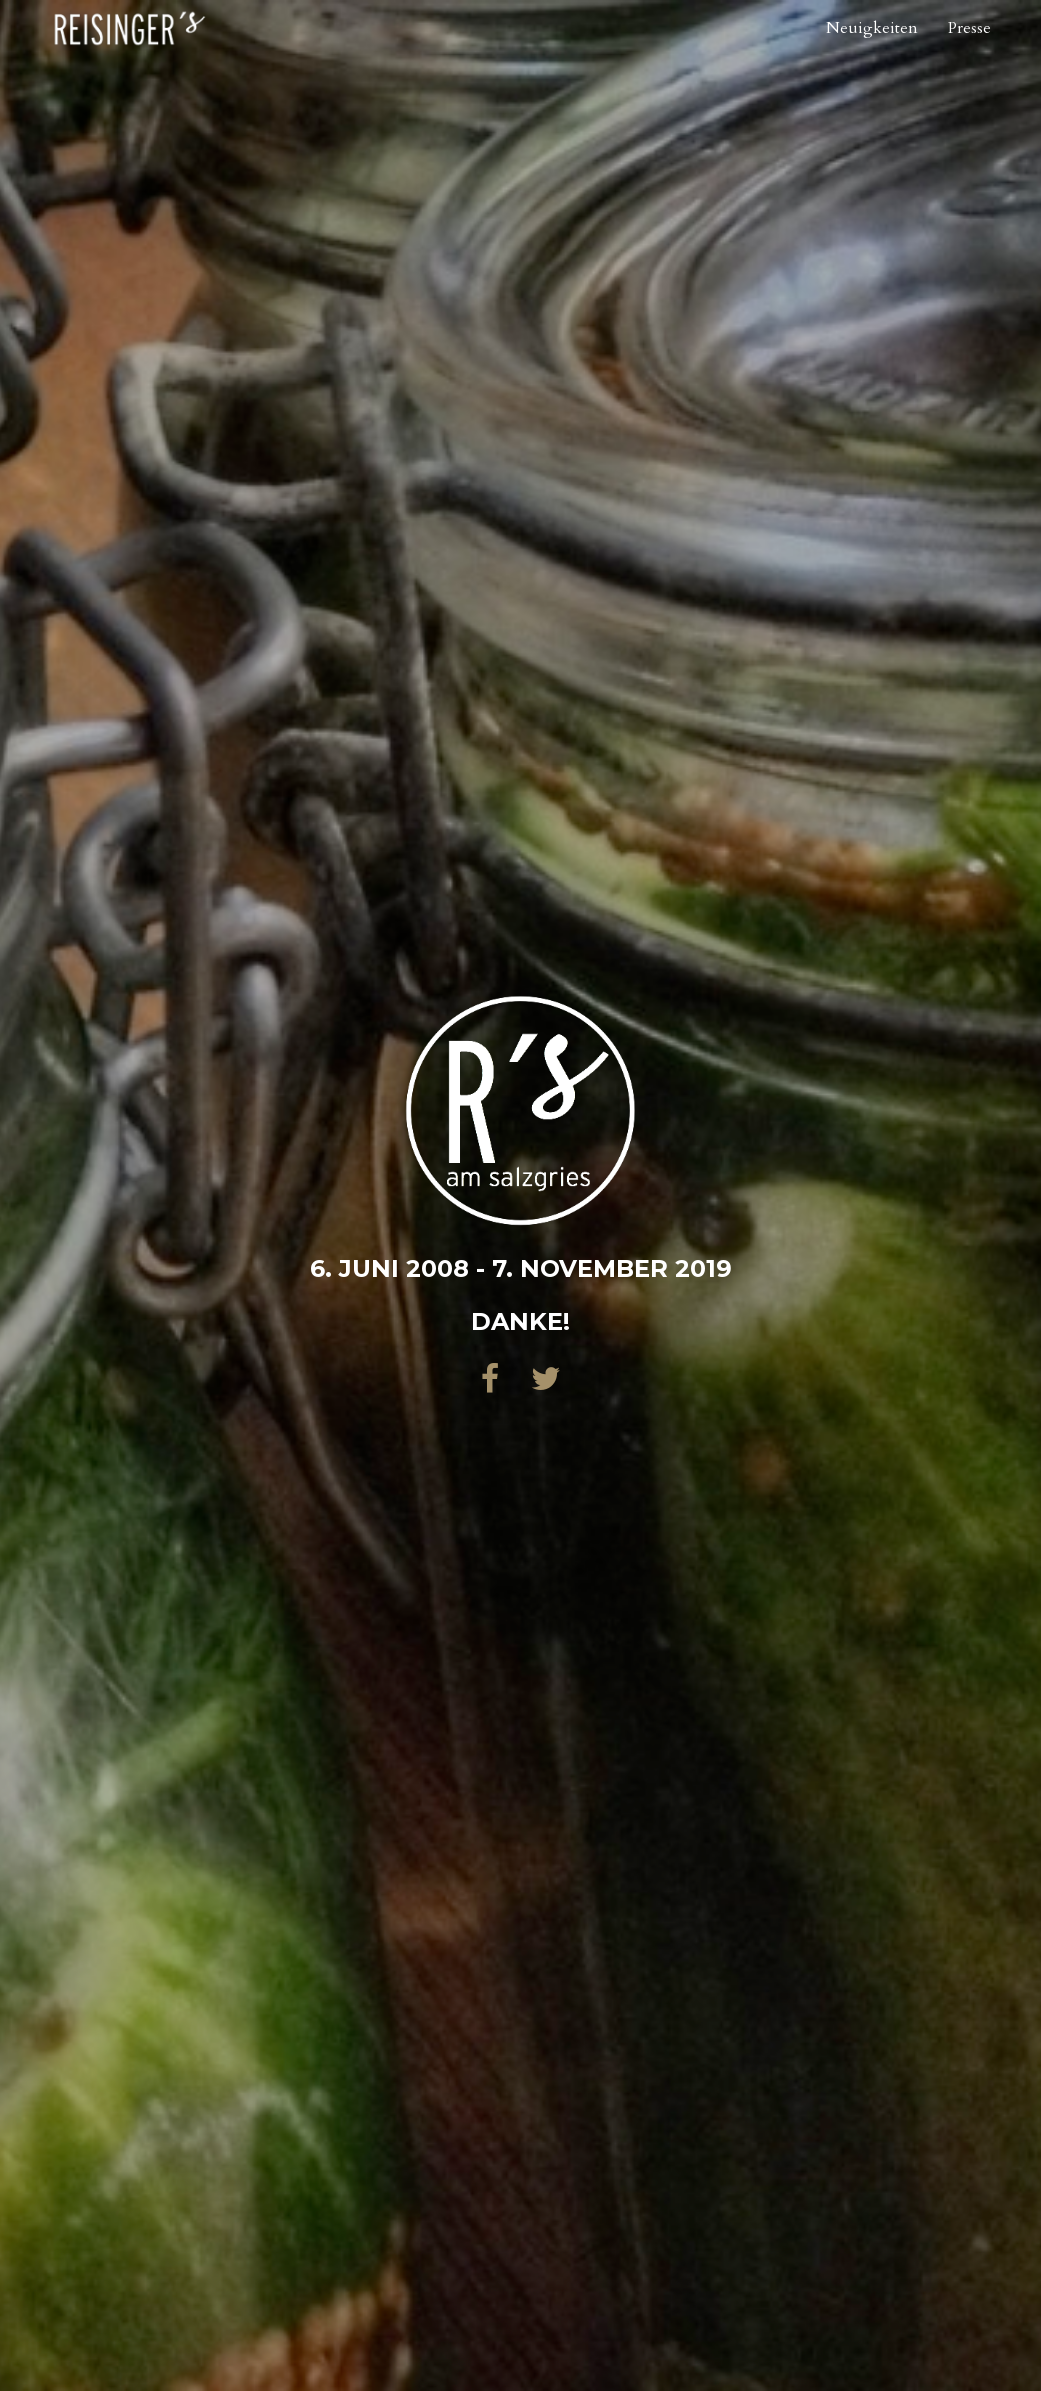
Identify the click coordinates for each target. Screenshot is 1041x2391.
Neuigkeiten (872, 55)
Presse (969, 55)
